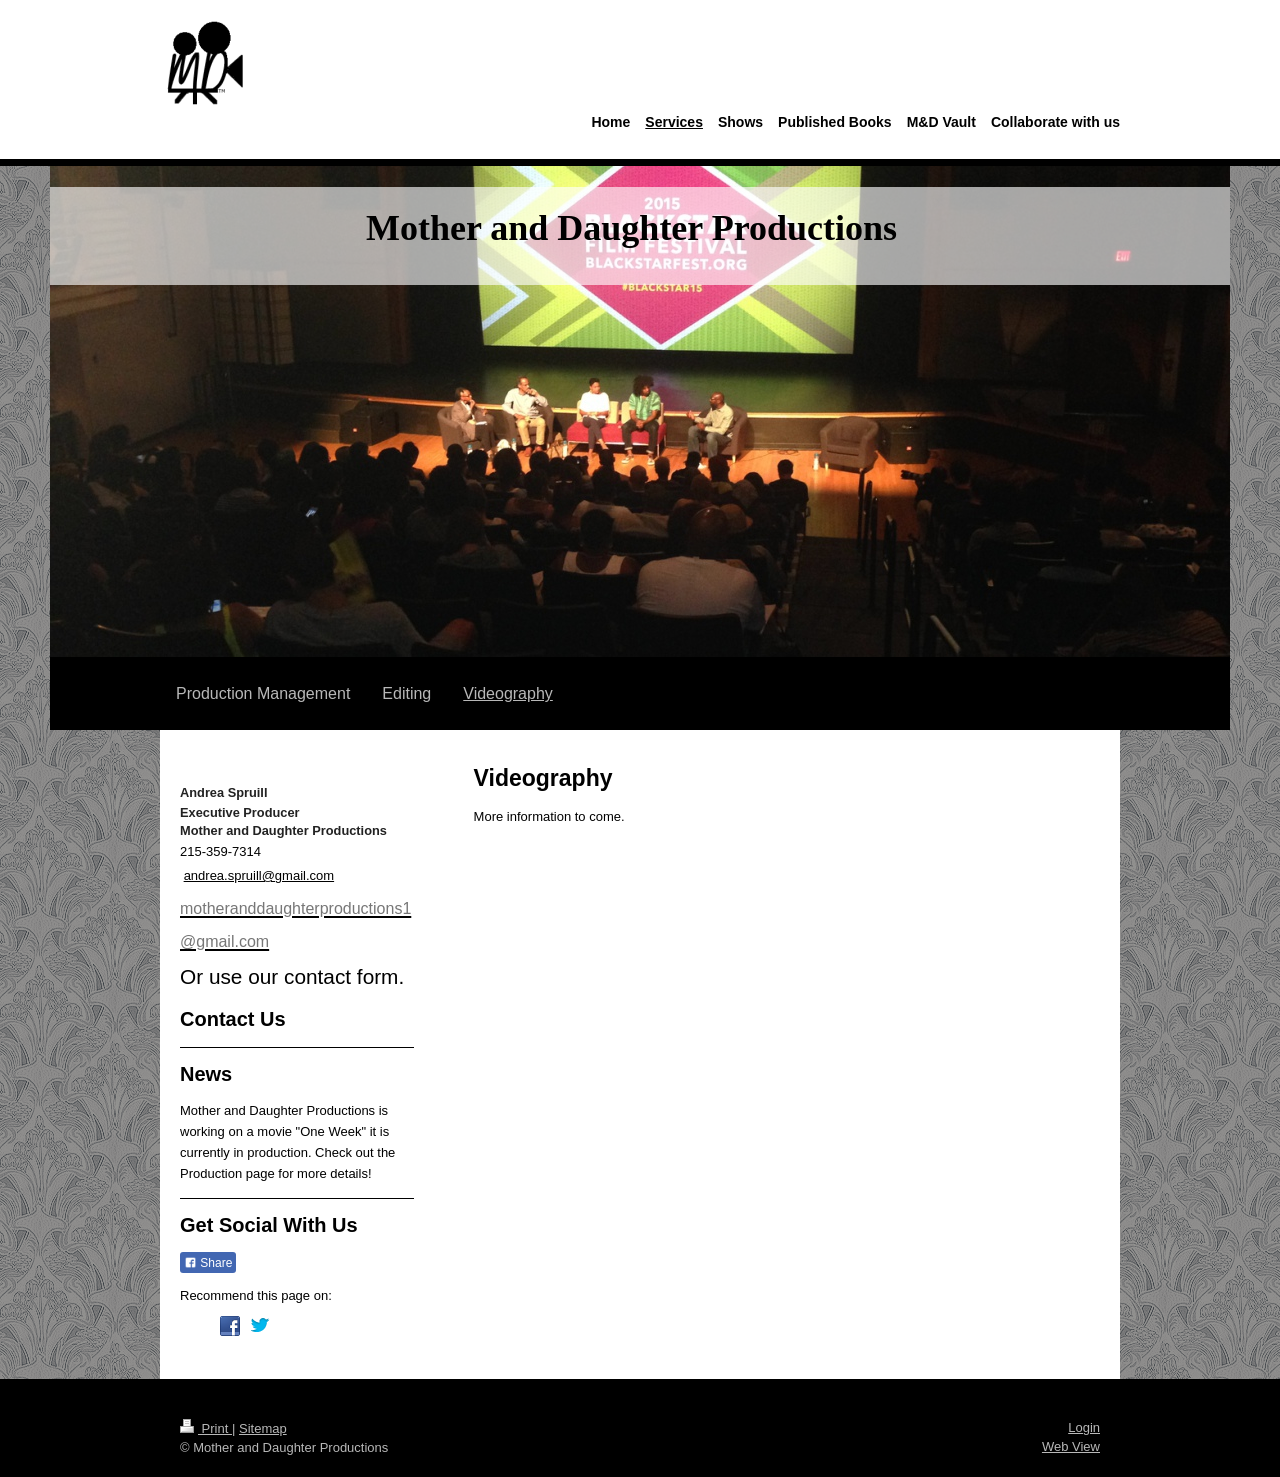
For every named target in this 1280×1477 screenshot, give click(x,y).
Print (206, 1428)
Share (208, 1263)
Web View (1071, 1446)
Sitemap (263, 1428)
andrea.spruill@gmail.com (259, 875)
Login (1084, 1427)
